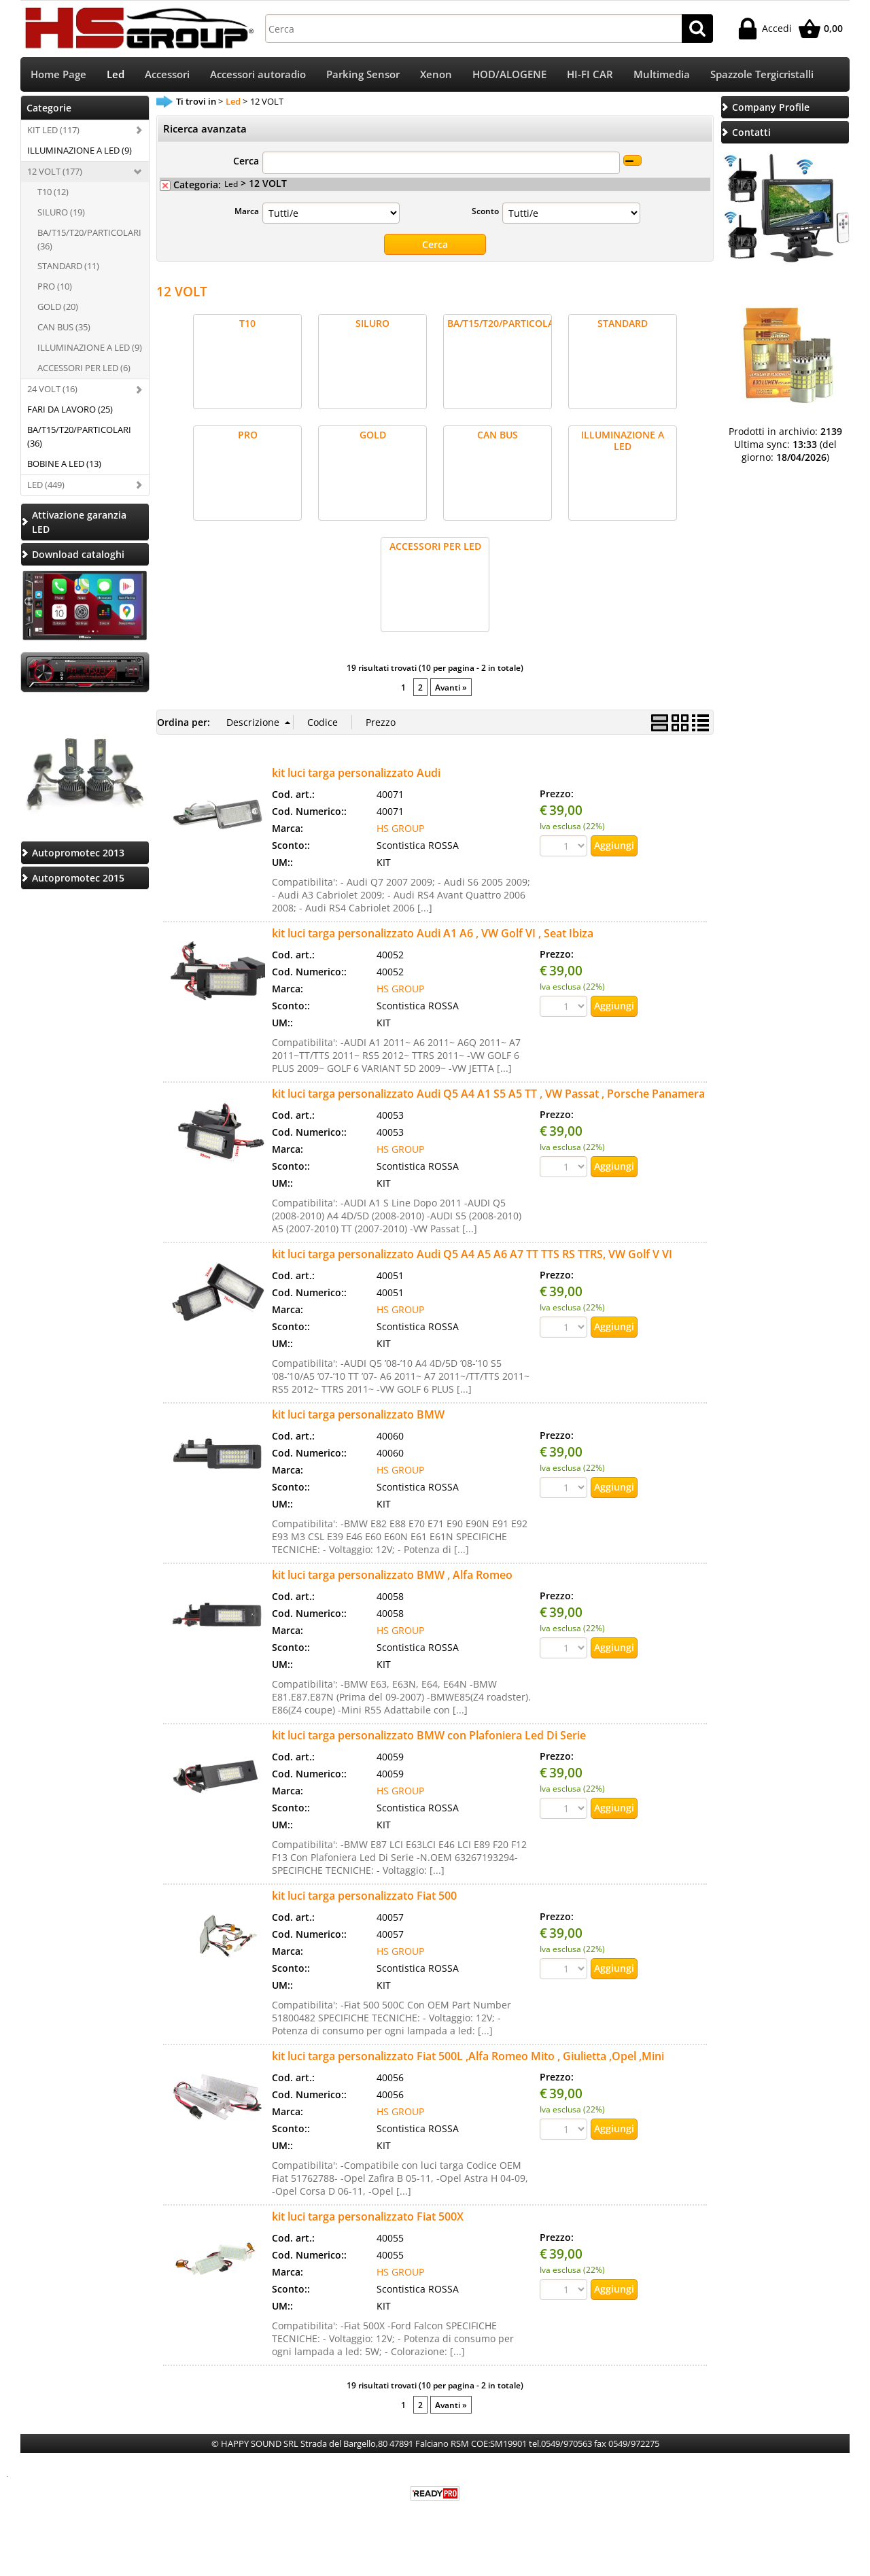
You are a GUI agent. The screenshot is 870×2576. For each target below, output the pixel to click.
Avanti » (451, 688)
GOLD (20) (57, 308)
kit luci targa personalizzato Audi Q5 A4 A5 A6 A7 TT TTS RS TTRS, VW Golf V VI (472, 1255)
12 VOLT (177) (54, 173)
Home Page (58, 75)
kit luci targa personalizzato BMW (358, 1415)
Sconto (485, 212)
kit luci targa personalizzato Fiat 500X (368, 2217)
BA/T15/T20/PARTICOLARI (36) (89, 241)
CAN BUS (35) (63, 328)
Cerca (246, 162)
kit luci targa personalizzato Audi (356, 774)
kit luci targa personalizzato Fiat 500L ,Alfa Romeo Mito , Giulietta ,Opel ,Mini (468, 2057)
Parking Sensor (363, 75)
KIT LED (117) (53, 131)
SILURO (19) (61, 213)
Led (115, 75)
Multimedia (661, 75)
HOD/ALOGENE (509, 75)
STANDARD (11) (68, 268)
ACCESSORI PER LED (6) (83, 369)
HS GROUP (400, 829)
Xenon (436, 75)
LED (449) (46, 486)
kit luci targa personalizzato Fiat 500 (364, 1897)
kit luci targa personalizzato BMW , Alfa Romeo (392, 1576)
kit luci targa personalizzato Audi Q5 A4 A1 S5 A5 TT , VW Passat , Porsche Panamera (488, 1094)
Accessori (167, 75)
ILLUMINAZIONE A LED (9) (79, 151)
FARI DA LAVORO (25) (70, 410)
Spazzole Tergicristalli (762, 75)
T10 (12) (53, 193)
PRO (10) (54, 288)
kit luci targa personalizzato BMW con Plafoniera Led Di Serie (429, 1736)
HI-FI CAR (590, 75)
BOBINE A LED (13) (64, 465)
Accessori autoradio (258, 75)
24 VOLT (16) (52, 390)
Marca (246, 212)
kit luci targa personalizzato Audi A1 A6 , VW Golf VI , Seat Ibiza (432, 934)
